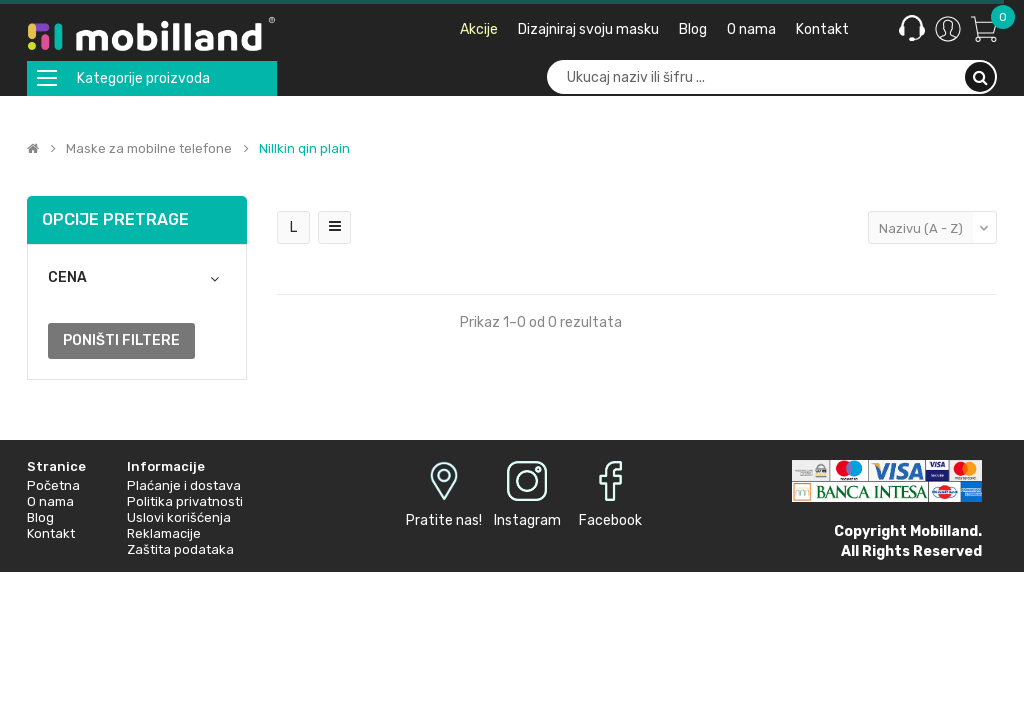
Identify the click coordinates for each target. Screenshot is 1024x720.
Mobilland (944, 531)
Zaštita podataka (180, 549)
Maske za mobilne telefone (149, 149)
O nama (50, 501)
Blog (40, 517)
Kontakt (51, 533)
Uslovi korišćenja (179, 517)
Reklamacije (164, 533)
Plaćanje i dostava (184, 485)
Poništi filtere (121, 340)
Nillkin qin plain (304, 149)
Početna (53, 485)
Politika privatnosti (185, 501)
